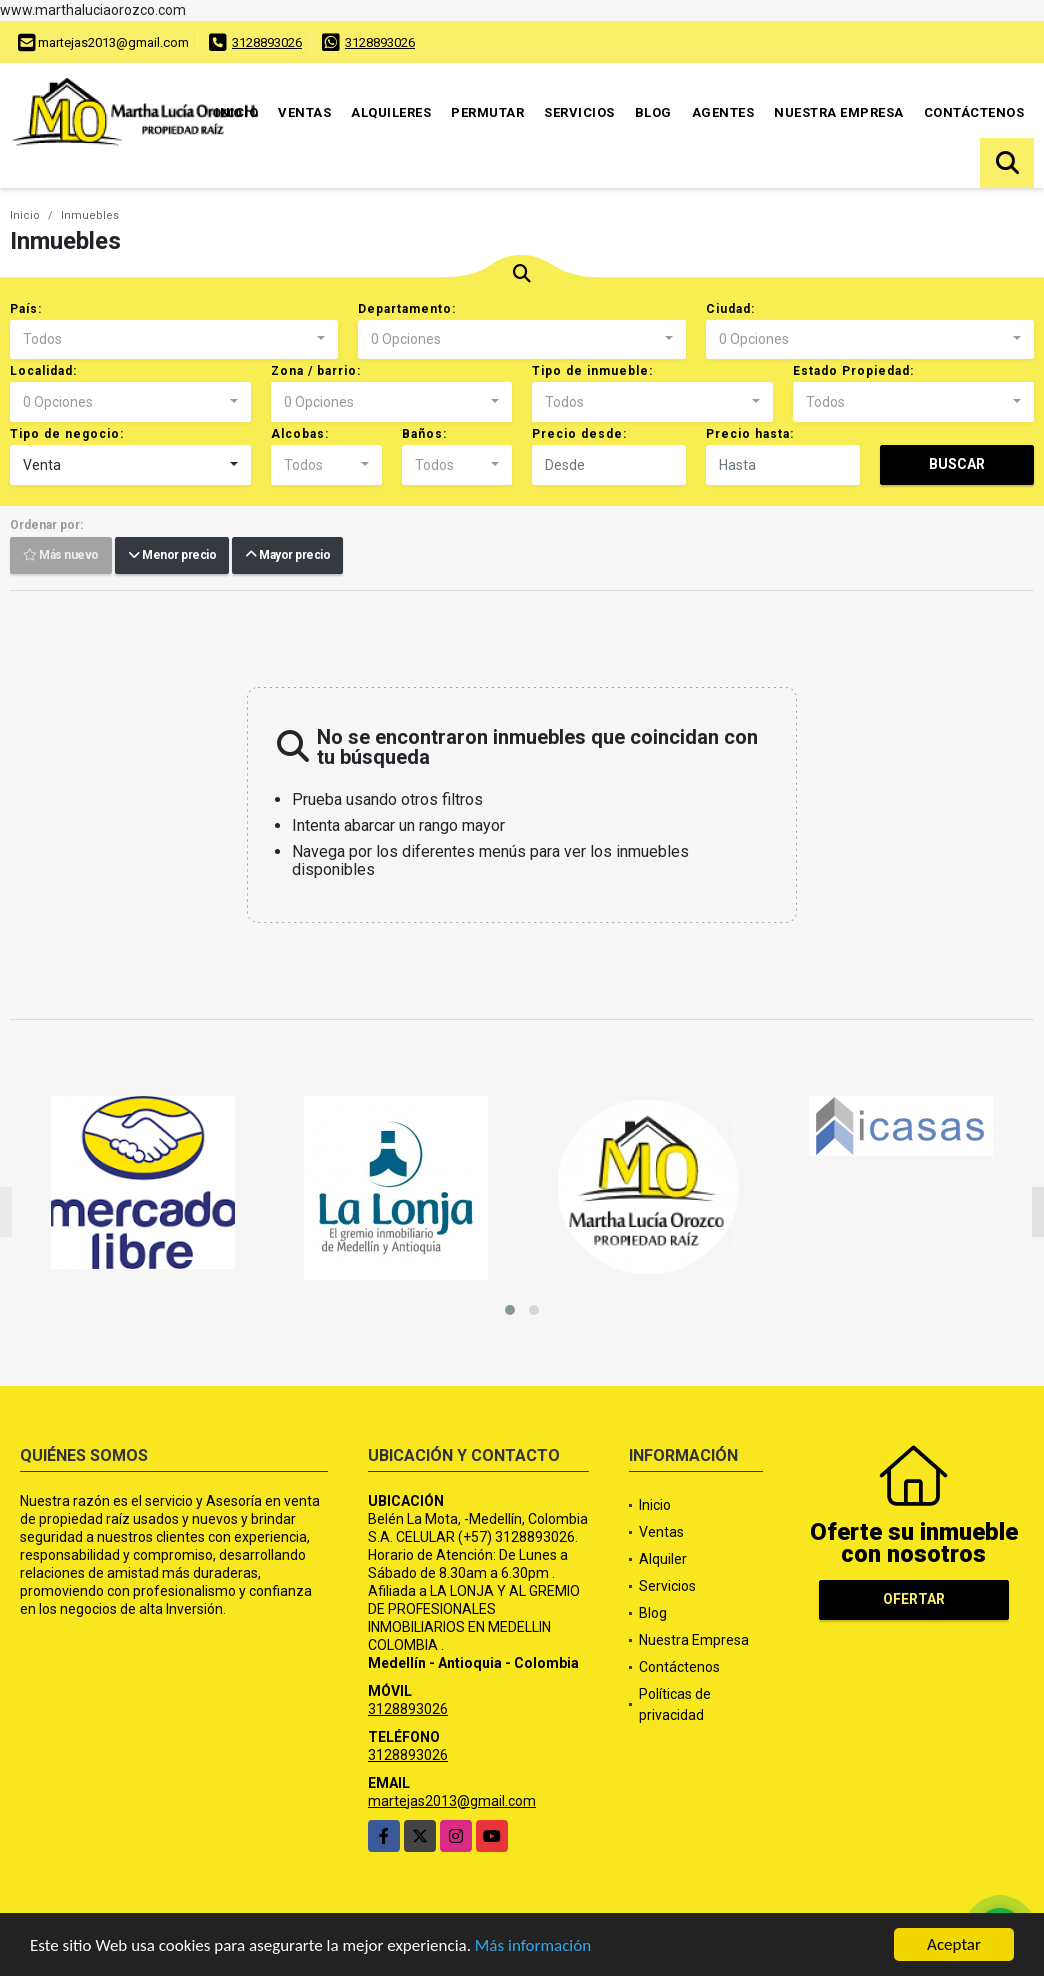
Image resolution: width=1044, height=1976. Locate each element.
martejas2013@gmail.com (452, 1801)
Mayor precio (287, 556)
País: (26, 309)
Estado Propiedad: (853, 371)
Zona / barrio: (316, 371)
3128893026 (267, 42)
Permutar (487, 112)
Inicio (236, 112)
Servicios (579, 112)
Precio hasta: (750, 434)
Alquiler (663, 1559)
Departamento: (407, 309)
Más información (533, 1946)
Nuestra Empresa (839, 112)
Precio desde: (579, 434)
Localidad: (43, 371)
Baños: (424, 434)
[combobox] (174, 340)
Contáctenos (974, 112)
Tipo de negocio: (67, 434)
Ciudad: (730, 309)
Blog (653, 112)
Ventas (304, 112)
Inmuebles (90, 215)
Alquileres (391, 112)
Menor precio (172, 556)
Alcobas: (300, 434)
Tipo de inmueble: (592, 371)
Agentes (723, 112)
